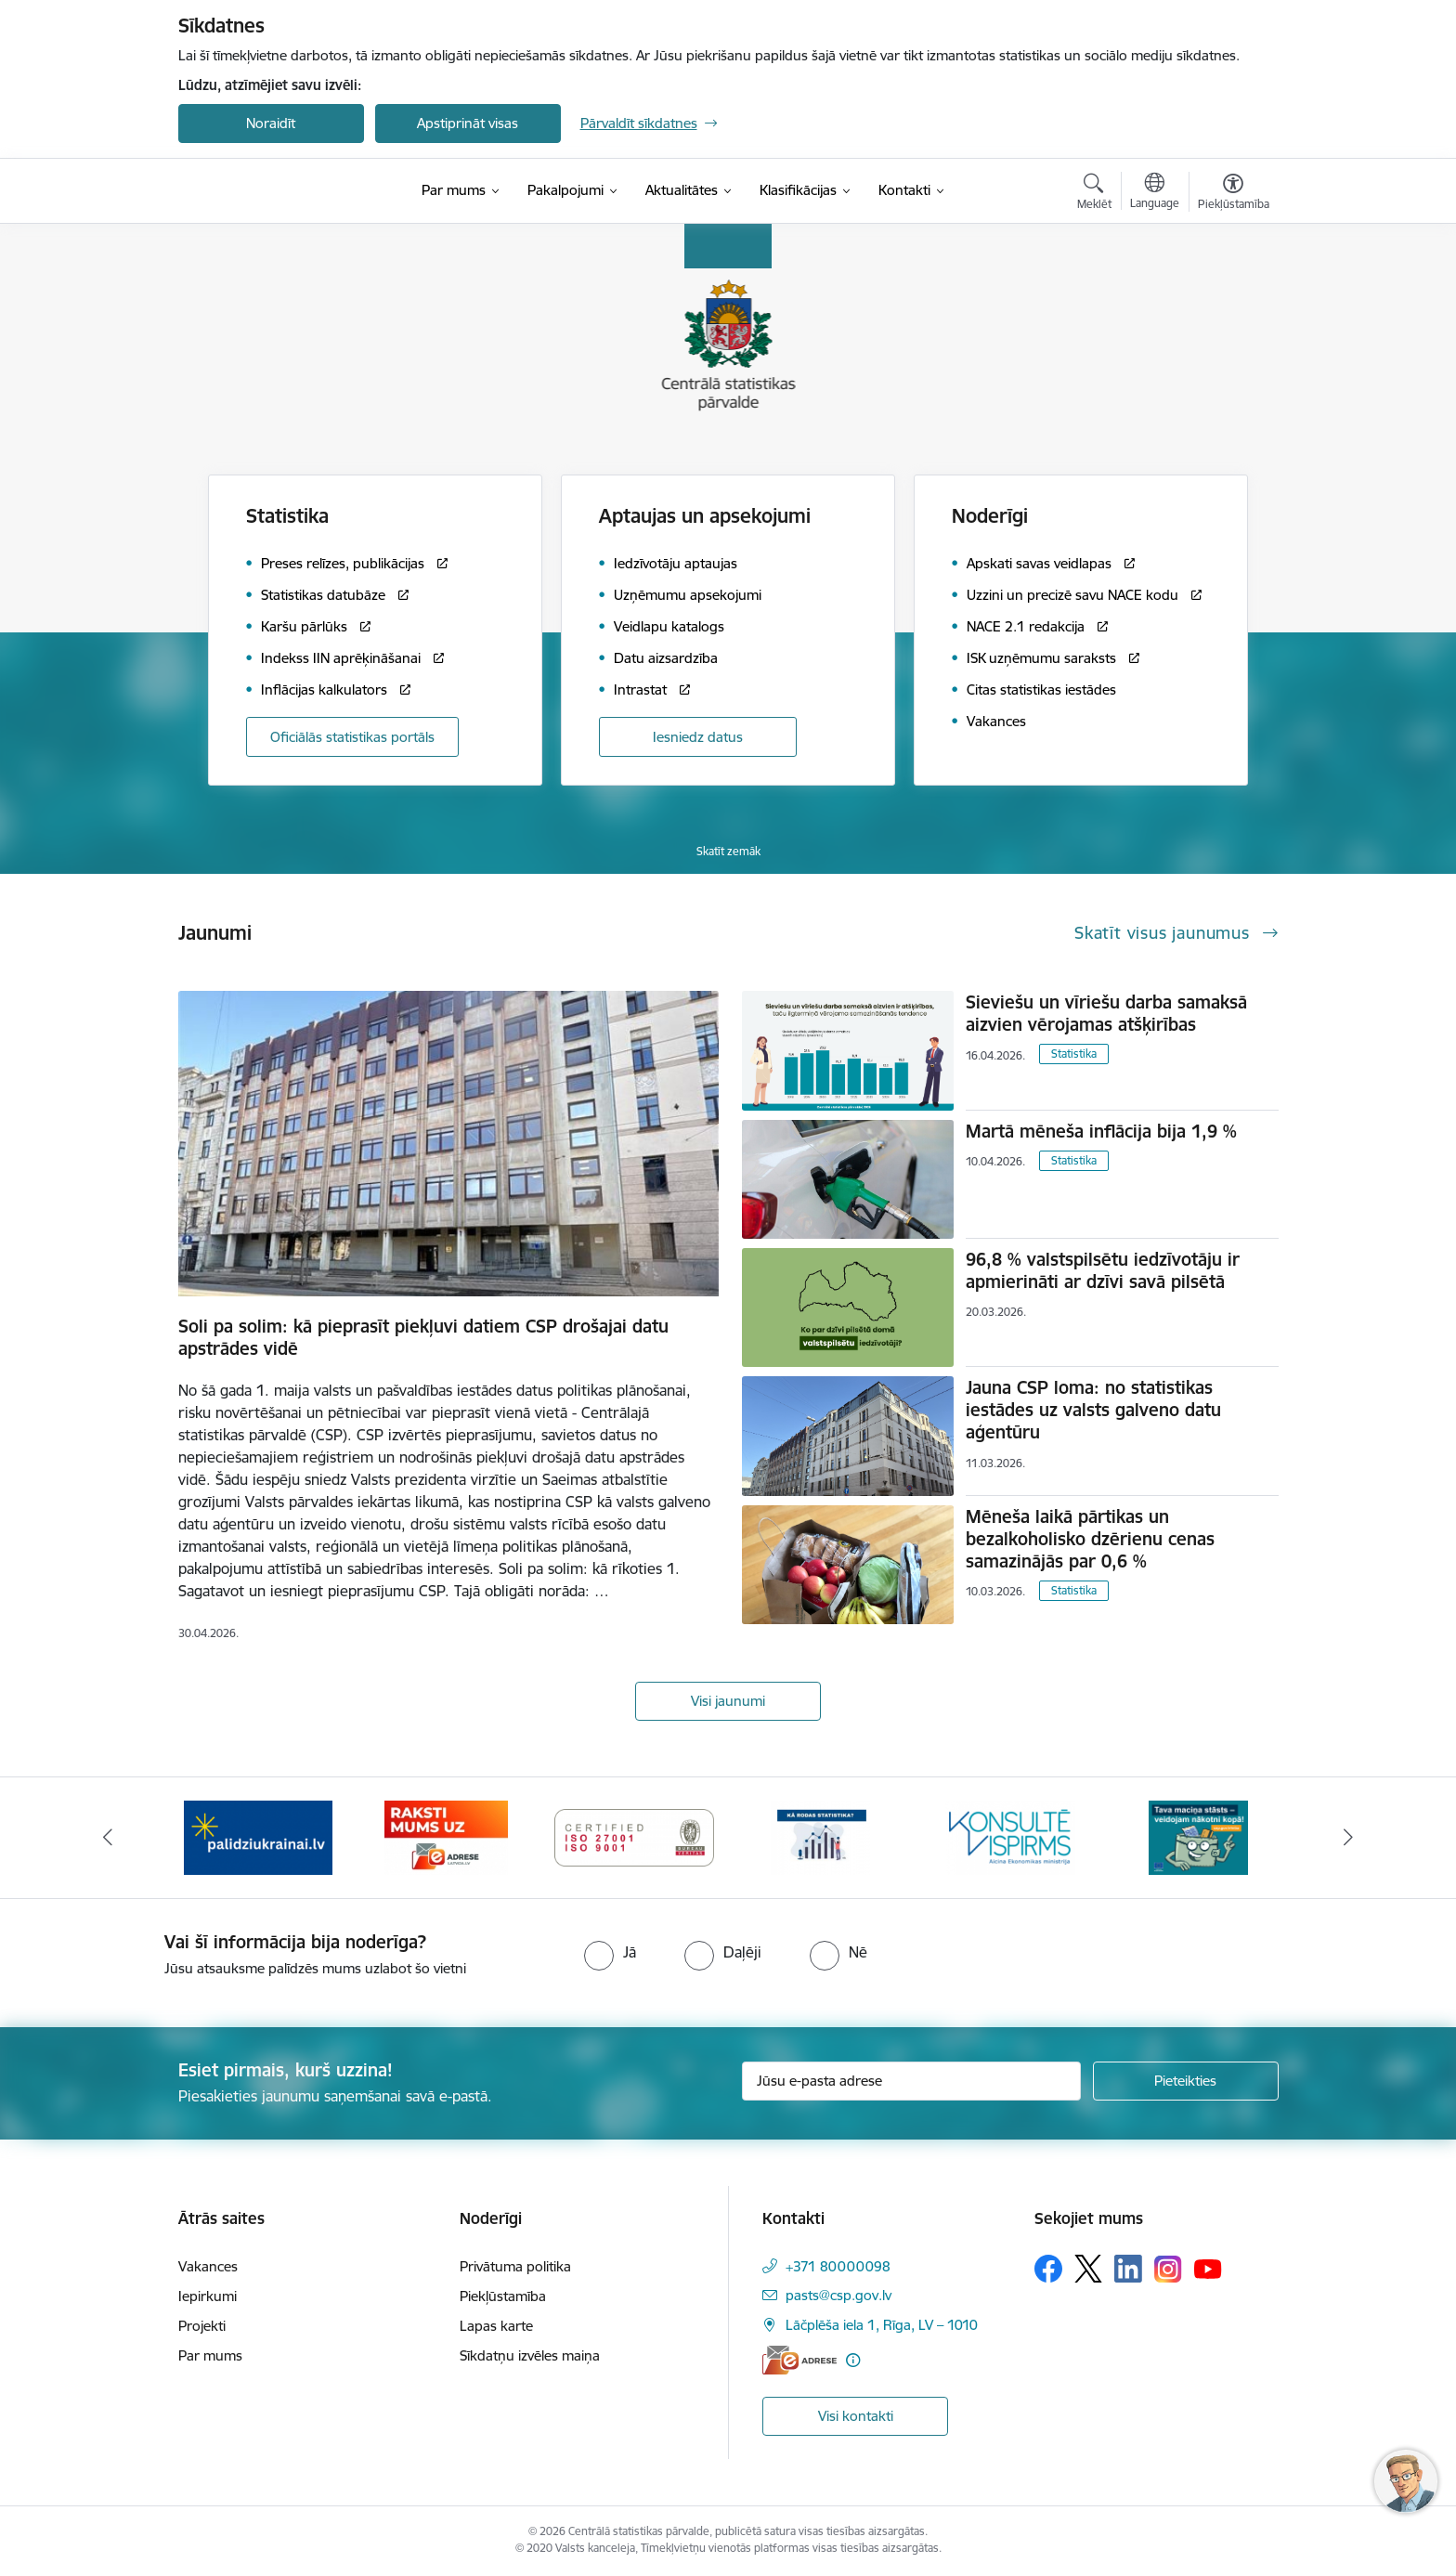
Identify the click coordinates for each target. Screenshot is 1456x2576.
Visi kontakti (855, 2416)
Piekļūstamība (503, 2296)
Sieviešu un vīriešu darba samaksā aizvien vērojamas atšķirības (1106, 1013)
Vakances (208, 2266)
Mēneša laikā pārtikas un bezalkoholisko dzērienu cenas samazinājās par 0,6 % (1090, 1538)
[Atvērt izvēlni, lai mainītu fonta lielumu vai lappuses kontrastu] (1234, 194)
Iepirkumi (207, 2296)
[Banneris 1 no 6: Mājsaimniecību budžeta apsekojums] (1198, 1836)
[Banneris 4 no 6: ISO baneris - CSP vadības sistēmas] (634, 1836)
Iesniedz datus (698, 737)
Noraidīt (270, 123)
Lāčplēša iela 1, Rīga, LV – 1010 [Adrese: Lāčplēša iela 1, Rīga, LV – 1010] (882, 2325)
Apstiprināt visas (467, 123)
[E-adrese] (799, 2360)
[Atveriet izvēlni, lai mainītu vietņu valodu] (1155, 193)
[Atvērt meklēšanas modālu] (1094, 194)
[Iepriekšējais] (107, 1838)
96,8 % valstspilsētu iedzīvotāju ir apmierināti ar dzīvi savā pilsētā (1103, 1270)
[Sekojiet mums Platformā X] (1088, 2269)
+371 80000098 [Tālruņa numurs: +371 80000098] (838, 2266)
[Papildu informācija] (853, 2360)
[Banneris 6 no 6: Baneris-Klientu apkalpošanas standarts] (1010, 1836)
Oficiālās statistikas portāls (352, 737)
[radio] (610, 1952)
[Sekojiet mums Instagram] (1168, 2269)
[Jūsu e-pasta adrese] (911, 2081)
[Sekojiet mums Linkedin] (1128, 2269)
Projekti (202, 2326)
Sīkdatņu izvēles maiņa (530, 2355)
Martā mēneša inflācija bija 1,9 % (1101, 1131)
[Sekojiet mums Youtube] (1208, 2268)
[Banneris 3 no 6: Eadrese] (446, 1836)
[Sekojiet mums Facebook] (1048, 2269)
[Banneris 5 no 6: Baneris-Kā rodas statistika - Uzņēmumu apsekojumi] (822, 1836)
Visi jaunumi (728, 1701)
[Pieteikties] (1186, 2081)
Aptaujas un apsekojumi (705, 515)
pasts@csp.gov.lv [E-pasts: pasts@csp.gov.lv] (838, 2295)
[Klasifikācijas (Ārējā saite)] (798, 190)
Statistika (1074, 1053)
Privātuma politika (515, 2266)
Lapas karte (496, 2326)
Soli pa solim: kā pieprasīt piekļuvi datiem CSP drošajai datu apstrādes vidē (423, 1337)
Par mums (210, 2355)
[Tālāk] (1349, 1838)
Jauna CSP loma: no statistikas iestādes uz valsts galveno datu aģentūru (1093, 1409)
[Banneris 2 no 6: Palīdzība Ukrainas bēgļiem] (258, 1836)
